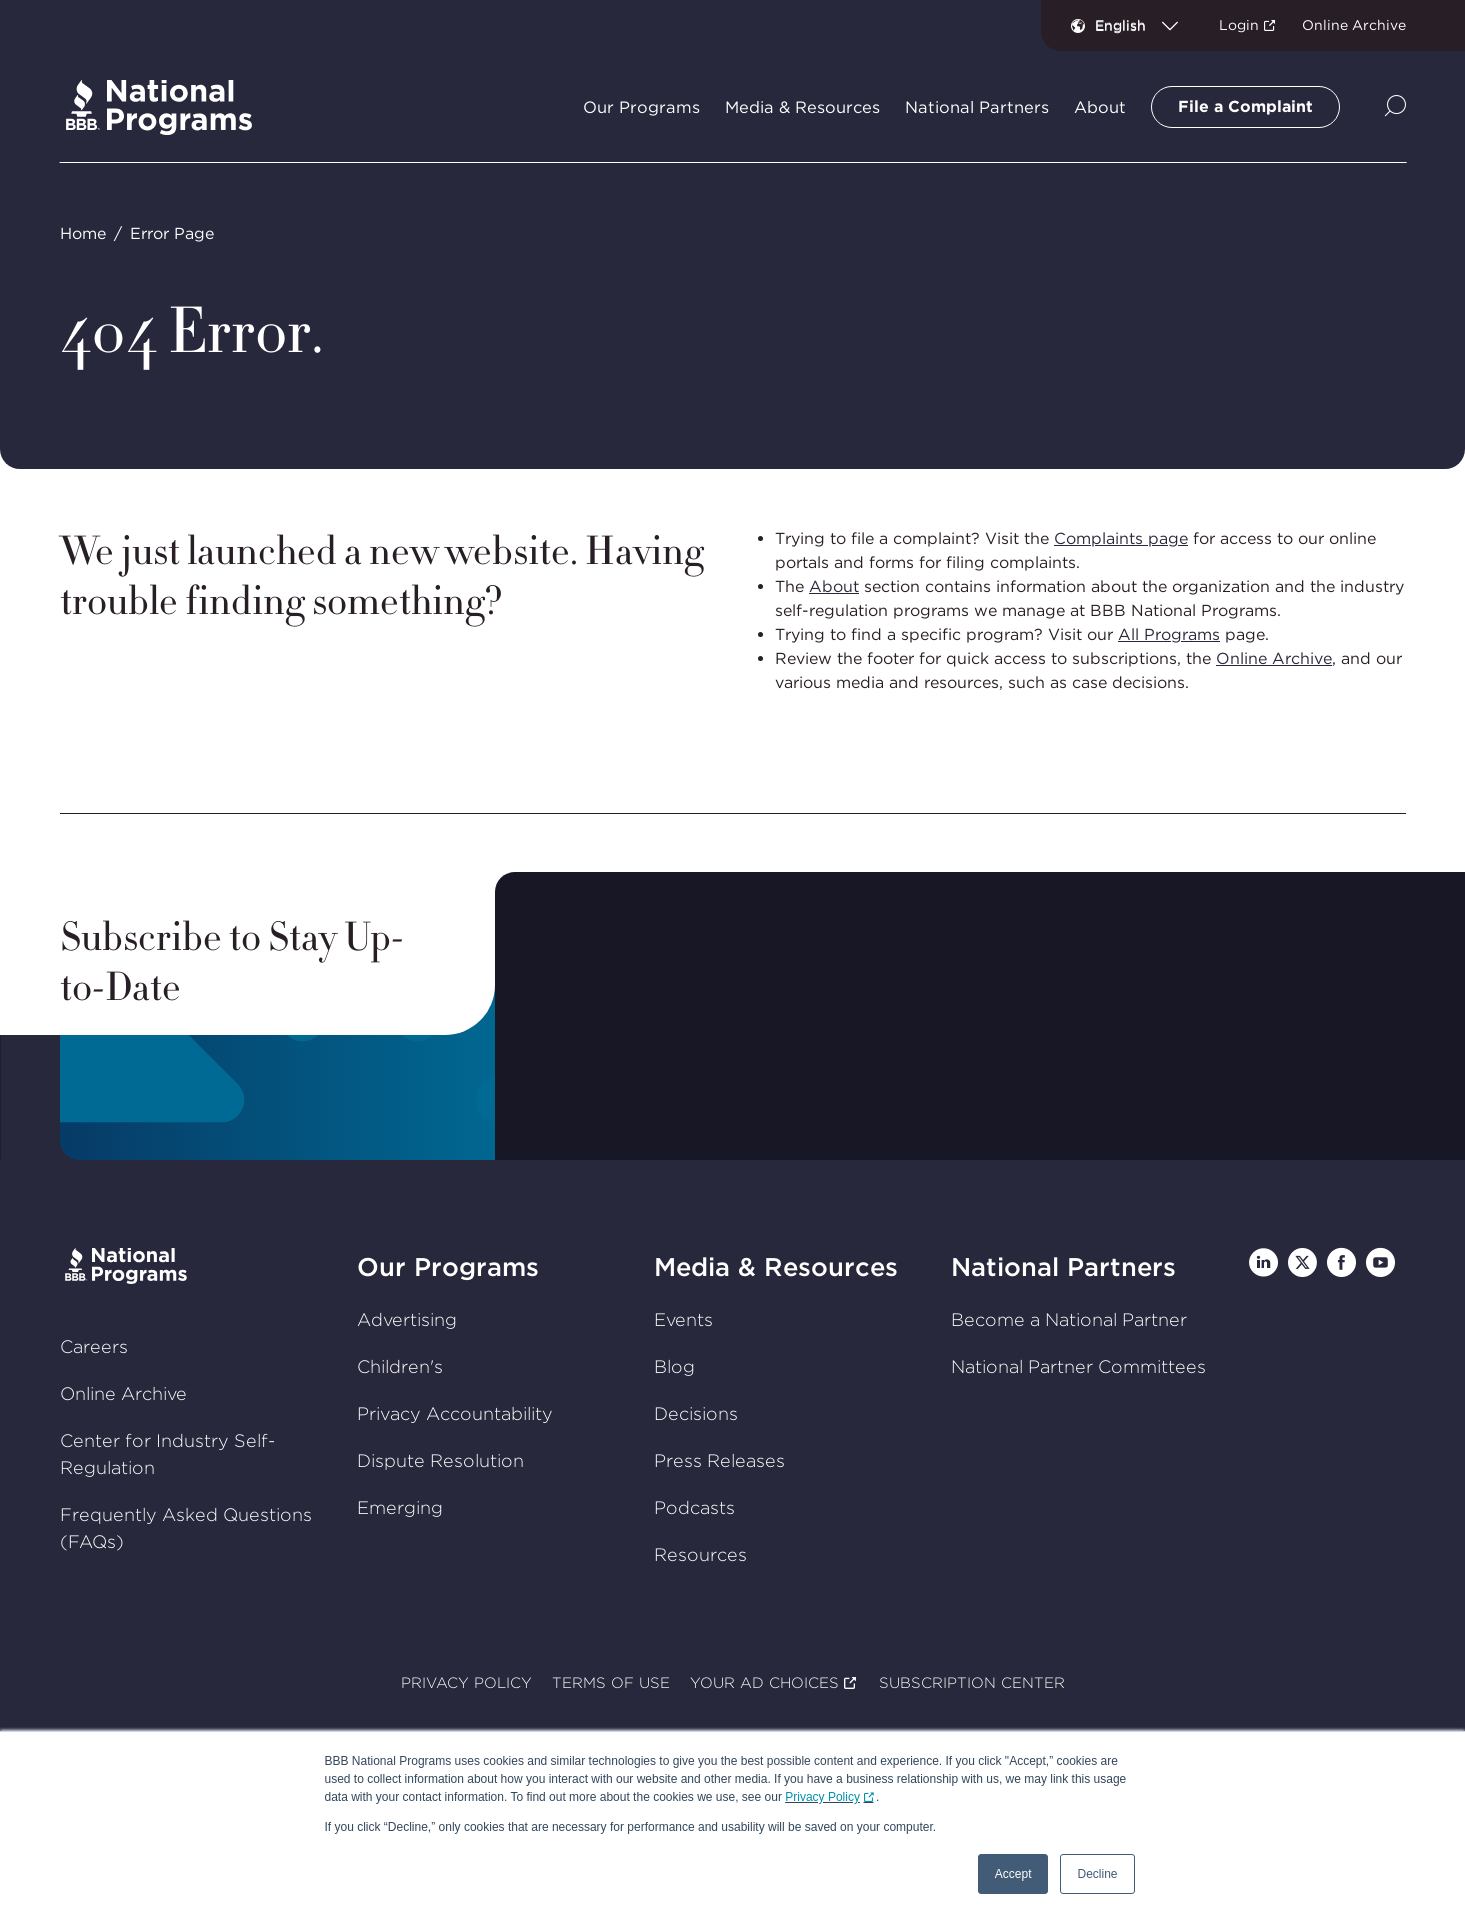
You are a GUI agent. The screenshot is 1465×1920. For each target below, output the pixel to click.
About (834, 586)
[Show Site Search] (1395, 107)
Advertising (406, 1319)
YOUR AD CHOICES (764, 1683)
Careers (93, 1346)
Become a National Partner (1069, 1319)
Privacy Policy (822, 1797)
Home (82, 233)
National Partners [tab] (977, 107)
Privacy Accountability (454, 1413)
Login (1239, 25)
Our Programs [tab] (641, 107)
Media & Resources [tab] (802, 107)
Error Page (171, 233)
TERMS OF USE (611, 1683)
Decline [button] (1097, 1874)
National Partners (1063, 1266)
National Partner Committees (1078, 1366)
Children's (399, 1366)
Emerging (399, 1507)
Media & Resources (776, 1266)
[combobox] (1144, 25)
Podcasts (694, 1507)
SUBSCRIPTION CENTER (971, 1683)
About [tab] (1100, 107)
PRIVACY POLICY (466, 1683)
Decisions (696, 1413)
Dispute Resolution (439, 1460)
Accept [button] (1013, 1874)
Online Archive (1354, 25)
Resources (700, 1554)
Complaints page (1121, 538)
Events (683, 1319)
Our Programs (447, 1266)
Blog (674, 1366)
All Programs (1169, 634)
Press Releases (719, 1460)
